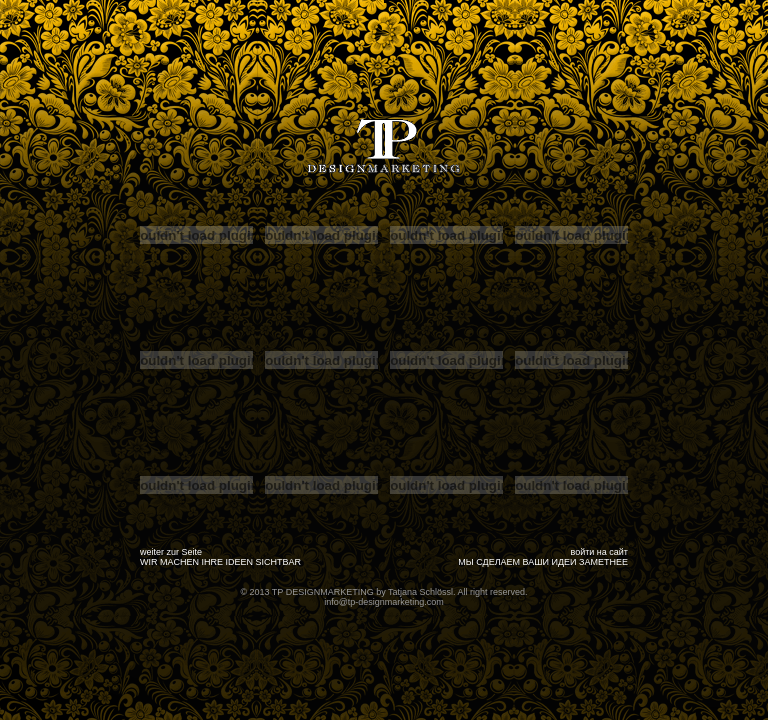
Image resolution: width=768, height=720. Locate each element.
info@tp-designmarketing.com (384, 602)
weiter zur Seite (171, 552)
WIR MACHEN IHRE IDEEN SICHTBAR (220, 562)
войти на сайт (600, 552)
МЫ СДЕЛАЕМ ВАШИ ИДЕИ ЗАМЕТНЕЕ (543, 562)
